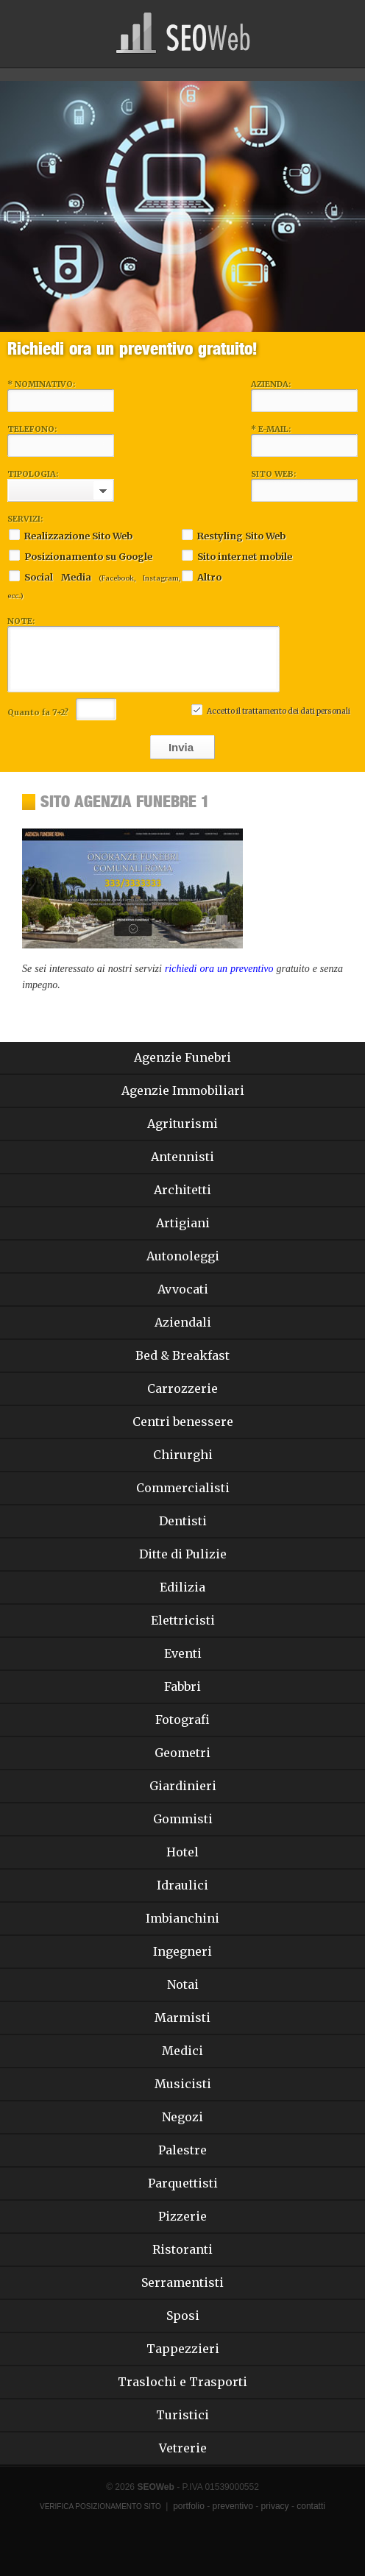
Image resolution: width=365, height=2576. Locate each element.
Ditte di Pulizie (183, 1554)
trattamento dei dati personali (296, 711)
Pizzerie (182, 2216)
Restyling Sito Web (233, 535)
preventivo (233, 2506)
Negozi (182, 2117)
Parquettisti (183, 2183)
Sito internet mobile (236, 555)
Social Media (93, 584)
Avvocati (182, 1289)
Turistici (182, 2415)
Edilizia (182, 1587)
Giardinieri (182, 1785)
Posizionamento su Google (79, 555)
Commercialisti (183, 1487)
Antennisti (182, 1156)
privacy (275, 2506)
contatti (311, 2506)
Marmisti (182, 2017)
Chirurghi (183, 1454)
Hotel (182, 1852)
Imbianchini (182, 1918)
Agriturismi (182, 1123)
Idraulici (182, 1885)
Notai (183, 1984)
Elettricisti (183, 1620)
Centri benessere (182, 1421)
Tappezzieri (182, 2348)
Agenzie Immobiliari (182, 1090)
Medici (182, 2050)
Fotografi (182, 1719)
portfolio (189, 2506)
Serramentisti (182, 2282)
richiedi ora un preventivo (219, 968)
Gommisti (183, 1819)
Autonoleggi (182, 1256)
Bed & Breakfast (182, 1355)
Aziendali (183, 1322)
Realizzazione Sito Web (69, 535)
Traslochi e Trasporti (182, 2381)
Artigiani (183, 1223)
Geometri (182, 1752)
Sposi (182, 2315)
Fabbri (182, 1686)
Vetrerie (183, 2448)
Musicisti (183, 2083)
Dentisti (183, 1521)
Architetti (182, 1189)
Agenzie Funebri (182, 1057)
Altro (201, 576)
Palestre (182, 2150)
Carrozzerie (182, 1388)
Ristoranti (182, 2249)
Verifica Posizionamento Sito (100, 2506)
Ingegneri (182, 1951)
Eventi (183, 1653)
